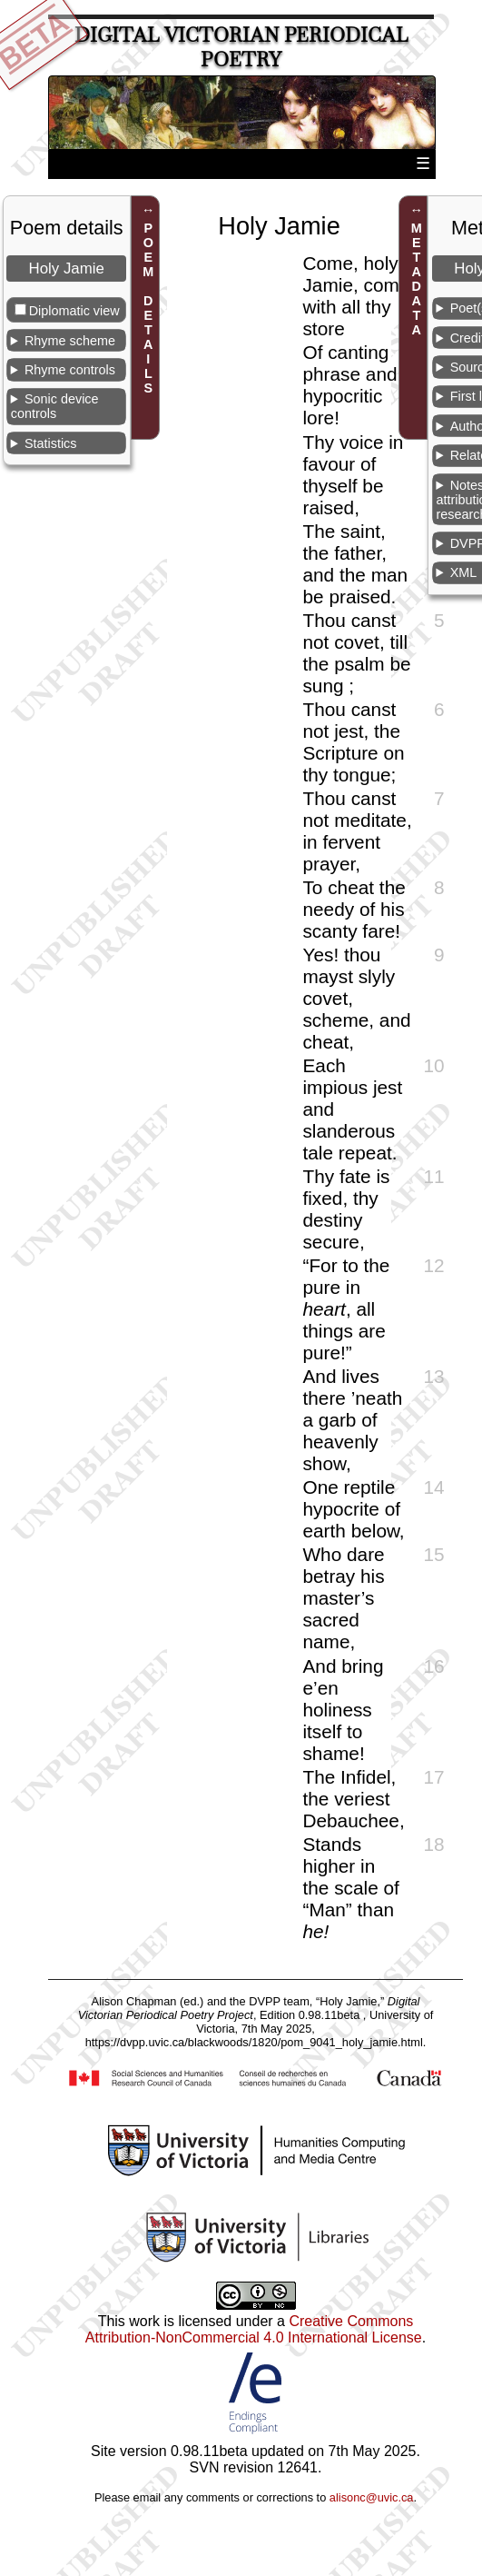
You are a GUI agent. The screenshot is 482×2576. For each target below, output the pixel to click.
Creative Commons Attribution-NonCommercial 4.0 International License (253, 2329)
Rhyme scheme (70, 340)
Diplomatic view (74, 310)
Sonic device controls (55, 406)
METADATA (416, 279)
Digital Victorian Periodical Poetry (241, 47)
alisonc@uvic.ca (372, 2497)
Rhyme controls (70, 370)
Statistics (51, 443)
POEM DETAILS (148, 308)
